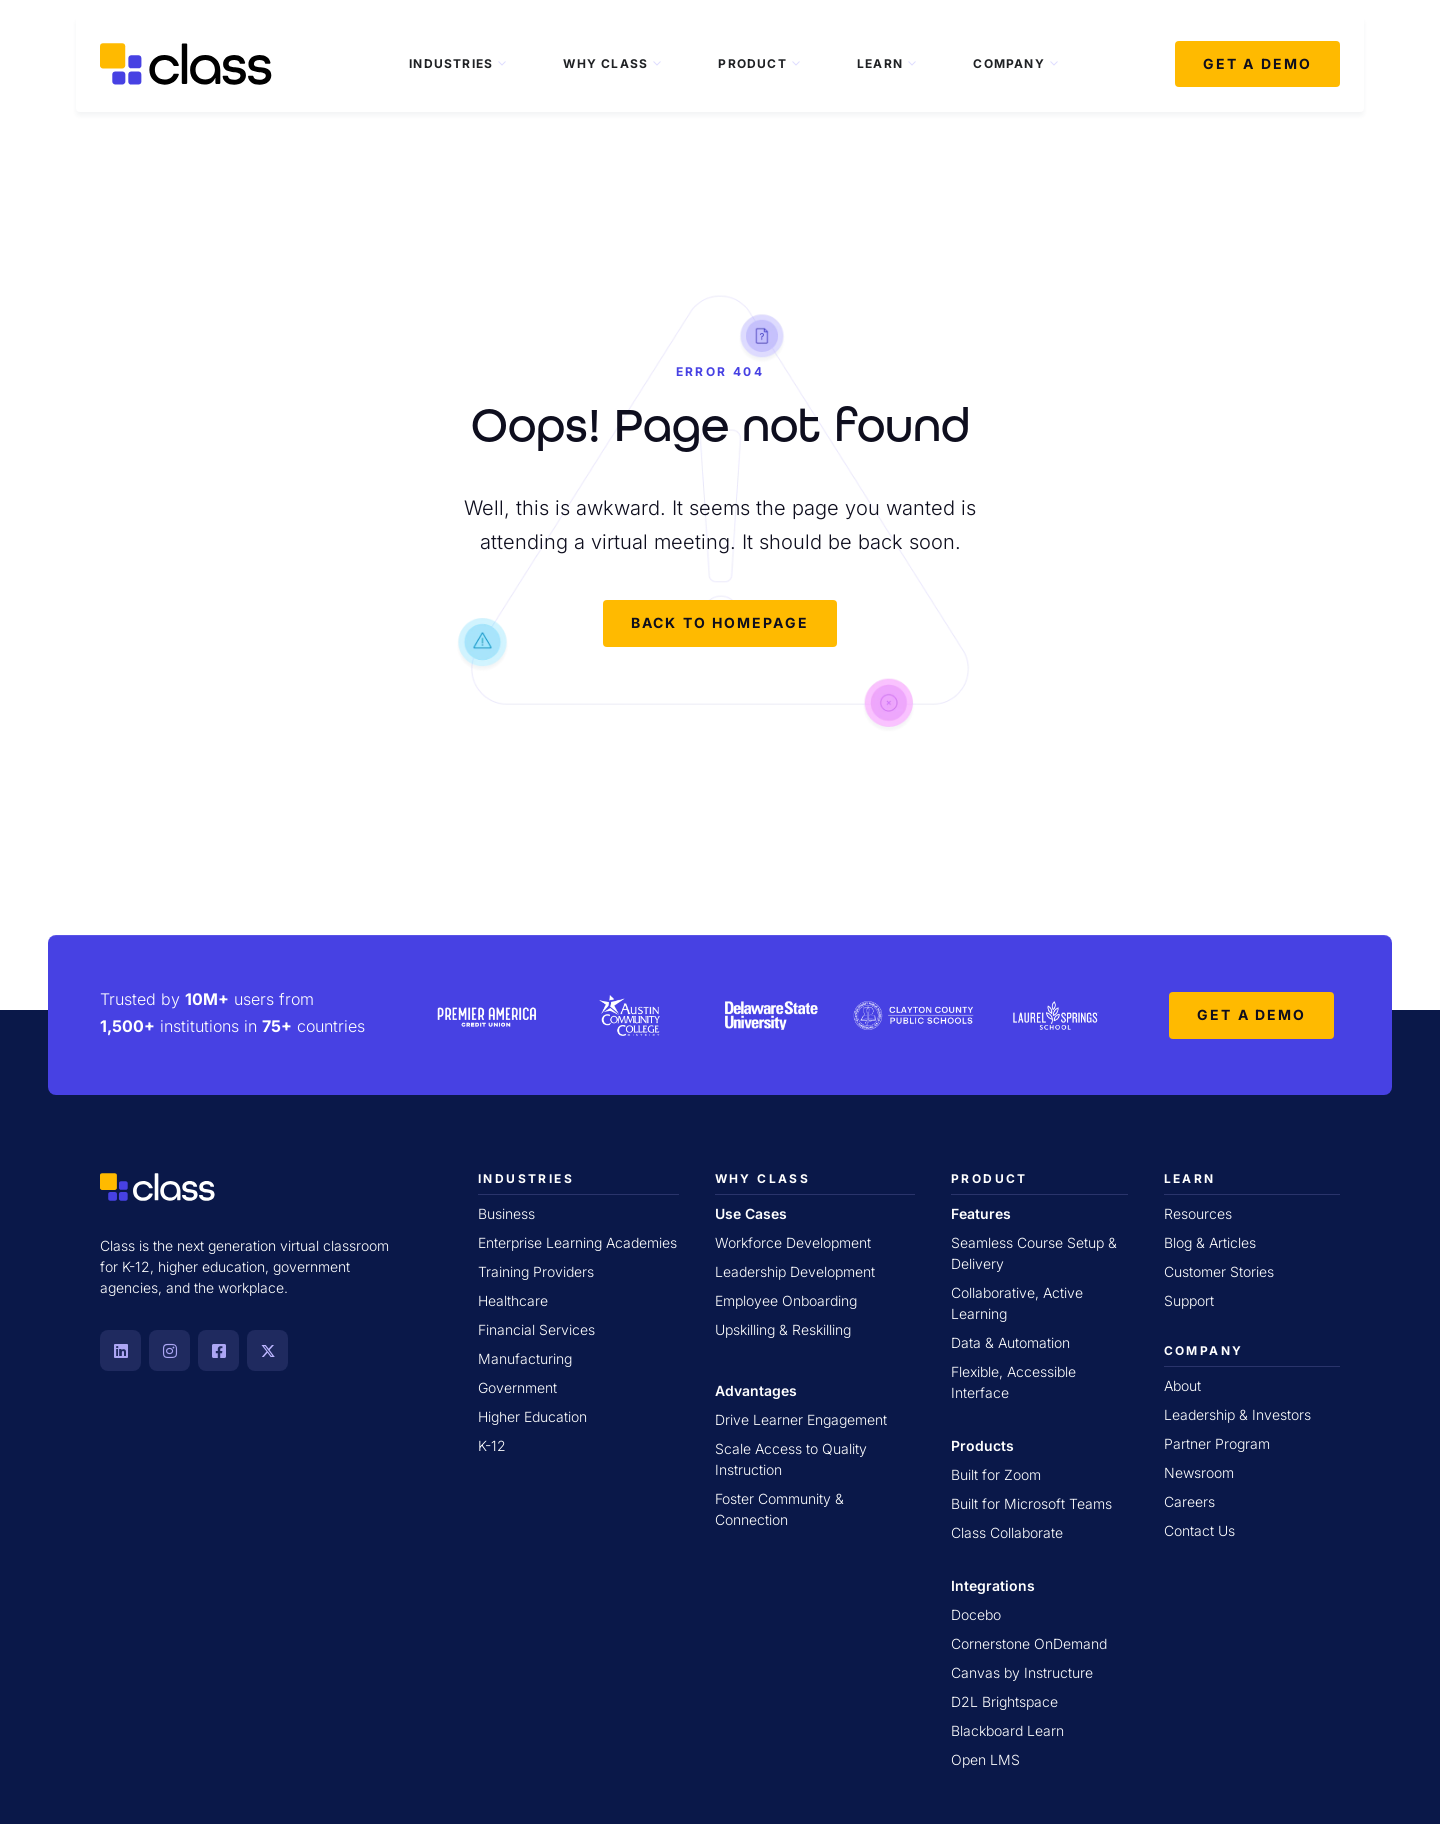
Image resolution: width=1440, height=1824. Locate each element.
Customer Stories (1219, 1271)
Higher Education (532, 1416)
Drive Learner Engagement (801, 1419)
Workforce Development (793, 1242)
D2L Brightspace (1004, 1701)
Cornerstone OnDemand (1029, 1643)
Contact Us (1199, 1530)
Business (506, 1213)
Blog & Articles (1210, 1242)
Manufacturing (525, 1358)
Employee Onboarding (786, 1300)
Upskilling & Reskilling (783, 1329)
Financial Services (536, 1329)
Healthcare (513, 1300)
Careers (1189, 1501)
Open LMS (985, 1759)
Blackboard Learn (1007, 1730)
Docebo (976, 1614)
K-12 (492, 1445)
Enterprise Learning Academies (577, 1242)
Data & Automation (1010, 1342)
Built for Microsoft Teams (1031, 1503)
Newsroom (1199, 1472)
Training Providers (536, 1271)
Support (1189, 1300)
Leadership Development (795, 1271)
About (1182, 1385)
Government (517, 1387)
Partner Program (1217, 1443)
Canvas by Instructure (1022, 1672)
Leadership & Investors (1237, 1414)
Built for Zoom (996, 1474)
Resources (1198, 1213)
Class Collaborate (1007, 1532)
